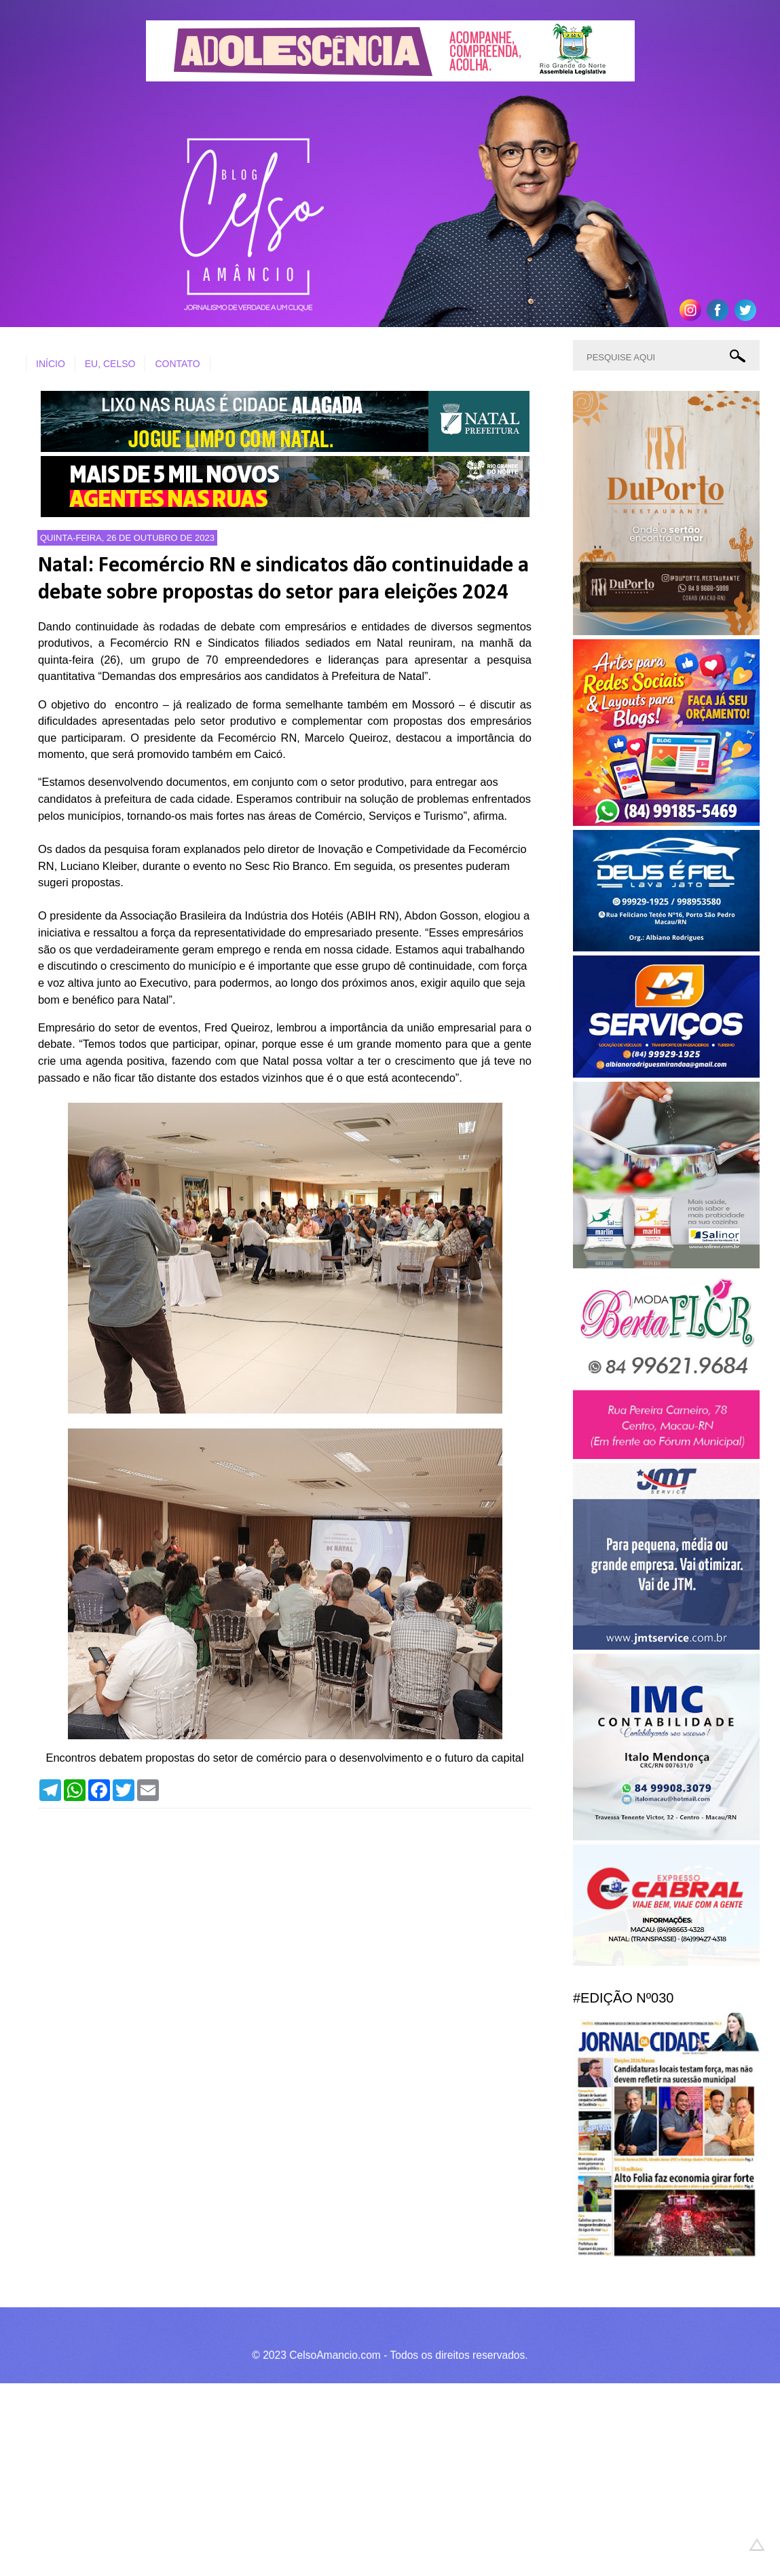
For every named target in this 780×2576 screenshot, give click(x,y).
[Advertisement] (380, 2478)
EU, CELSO (110, 363)
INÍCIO (50, 363)
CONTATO (177, 363)
